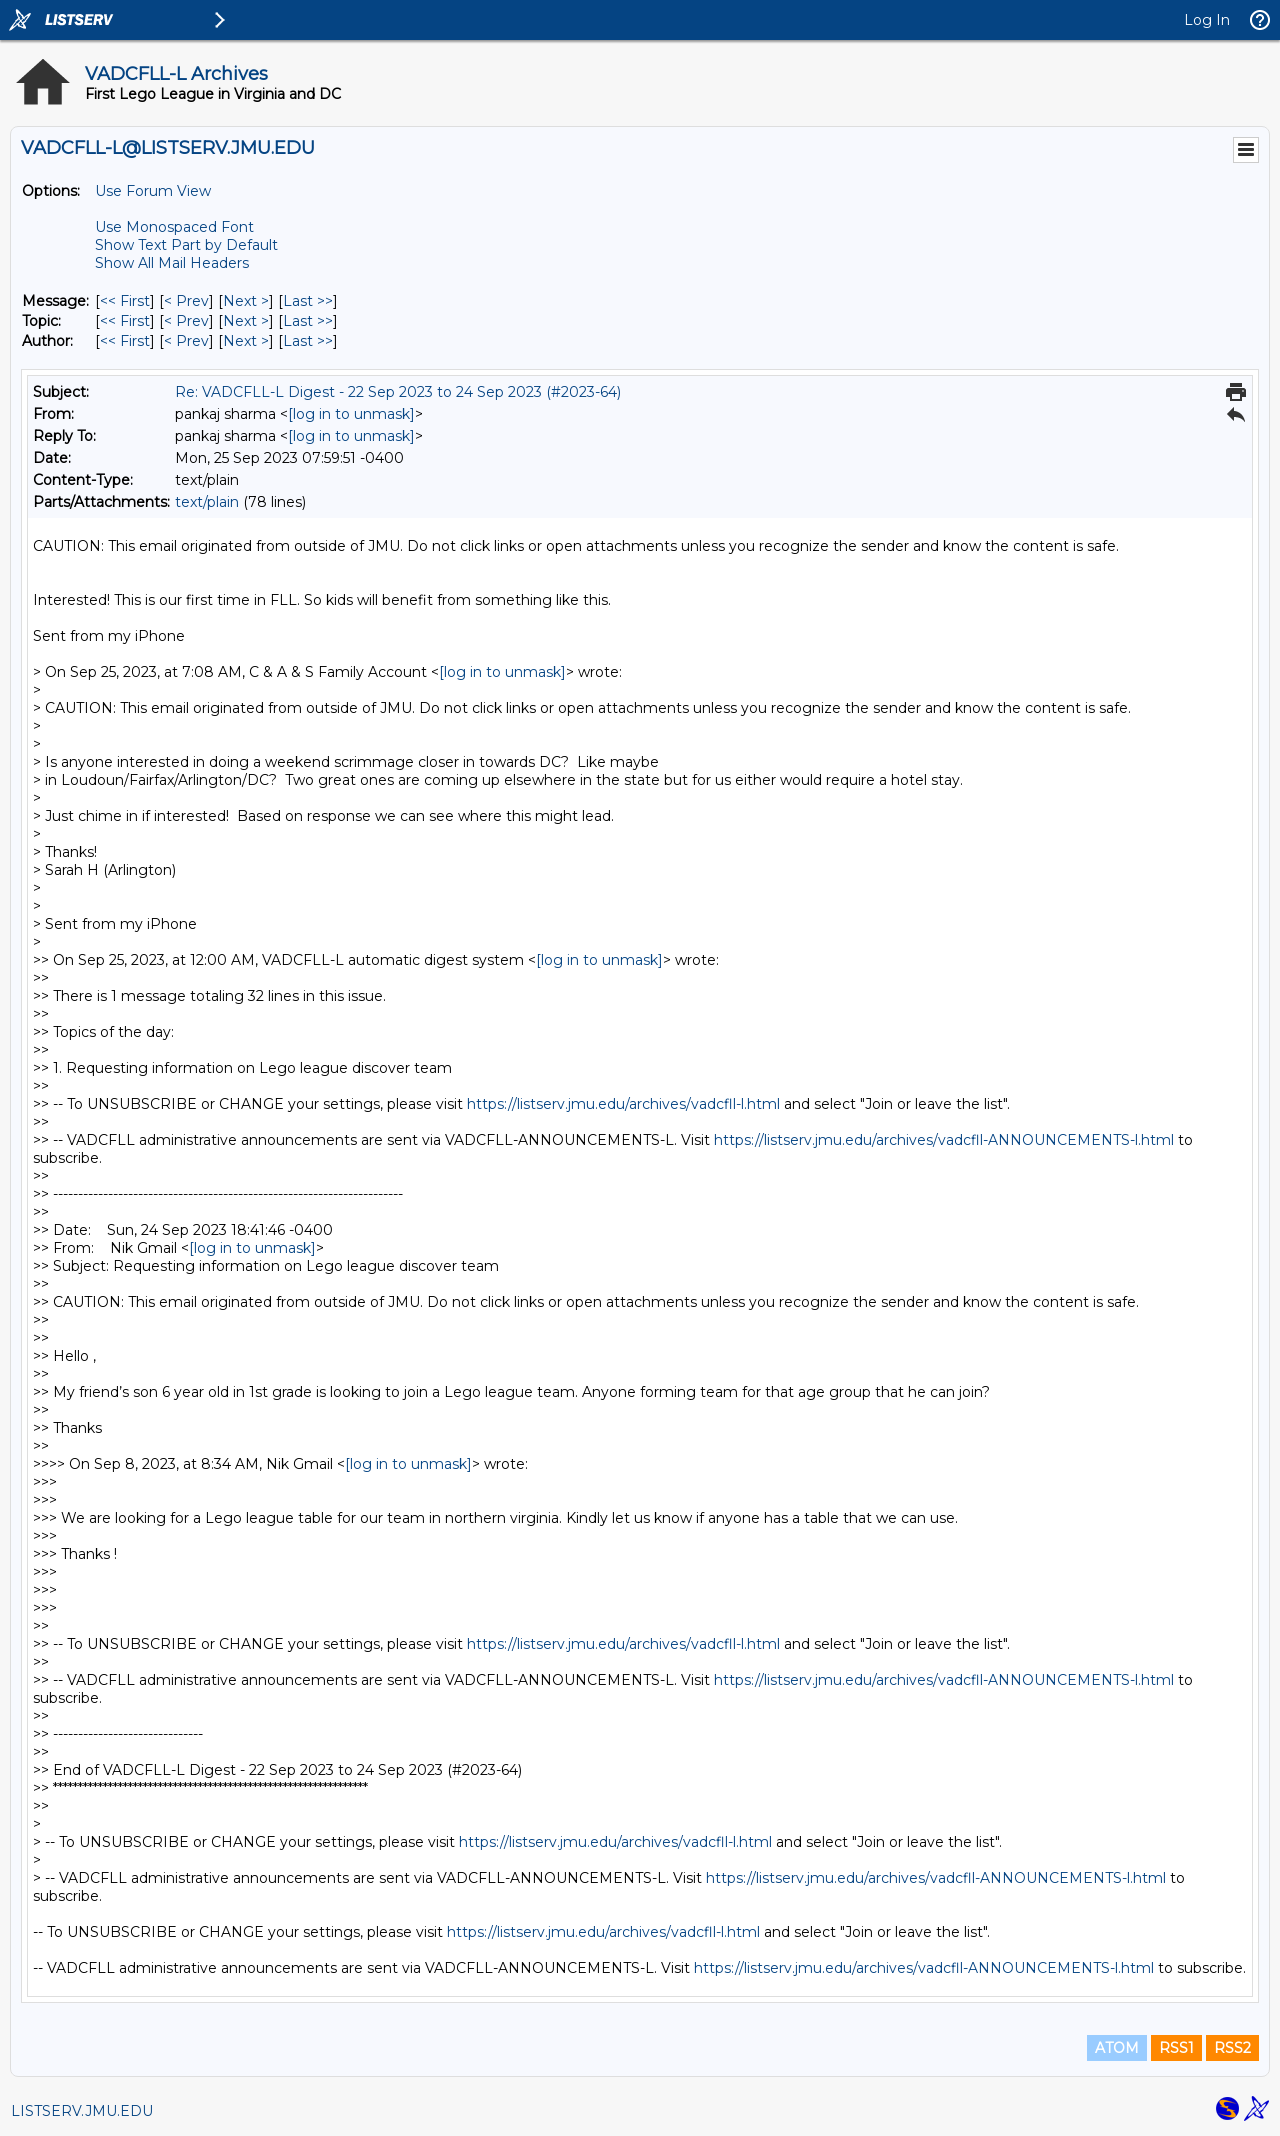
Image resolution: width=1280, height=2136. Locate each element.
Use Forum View (153, 191)
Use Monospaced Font (174, 227)
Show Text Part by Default (186, 245)
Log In (1207, 20)
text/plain (207, 502)
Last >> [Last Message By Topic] (308, 321)
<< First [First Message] (125, 301)
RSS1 (1176, 2048)
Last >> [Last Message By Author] (308, 341)
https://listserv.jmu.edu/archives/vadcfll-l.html (623, 1104)
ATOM (1117, 2048)
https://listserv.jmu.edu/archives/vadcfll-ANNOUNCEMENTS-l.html (944, 1140)
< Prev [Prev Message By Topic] (186, 321)
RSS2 (1232, 2048)
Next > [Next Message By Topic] (246, 321)
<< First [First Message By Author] (125, 341)
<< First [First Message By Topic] (125, 321)
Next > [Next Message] (246, 301)
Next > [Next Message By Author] (246, 341)
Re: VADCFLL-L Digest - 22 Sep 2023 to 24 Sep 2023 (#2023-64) (398, 392)
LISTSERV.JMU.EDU (82, 2111)
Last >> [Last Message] (308, 301)
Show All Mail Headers (172, 263)
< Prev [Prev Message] (186, 301)
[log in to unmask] (351, 414)
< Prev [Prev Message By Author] (186, 341)
